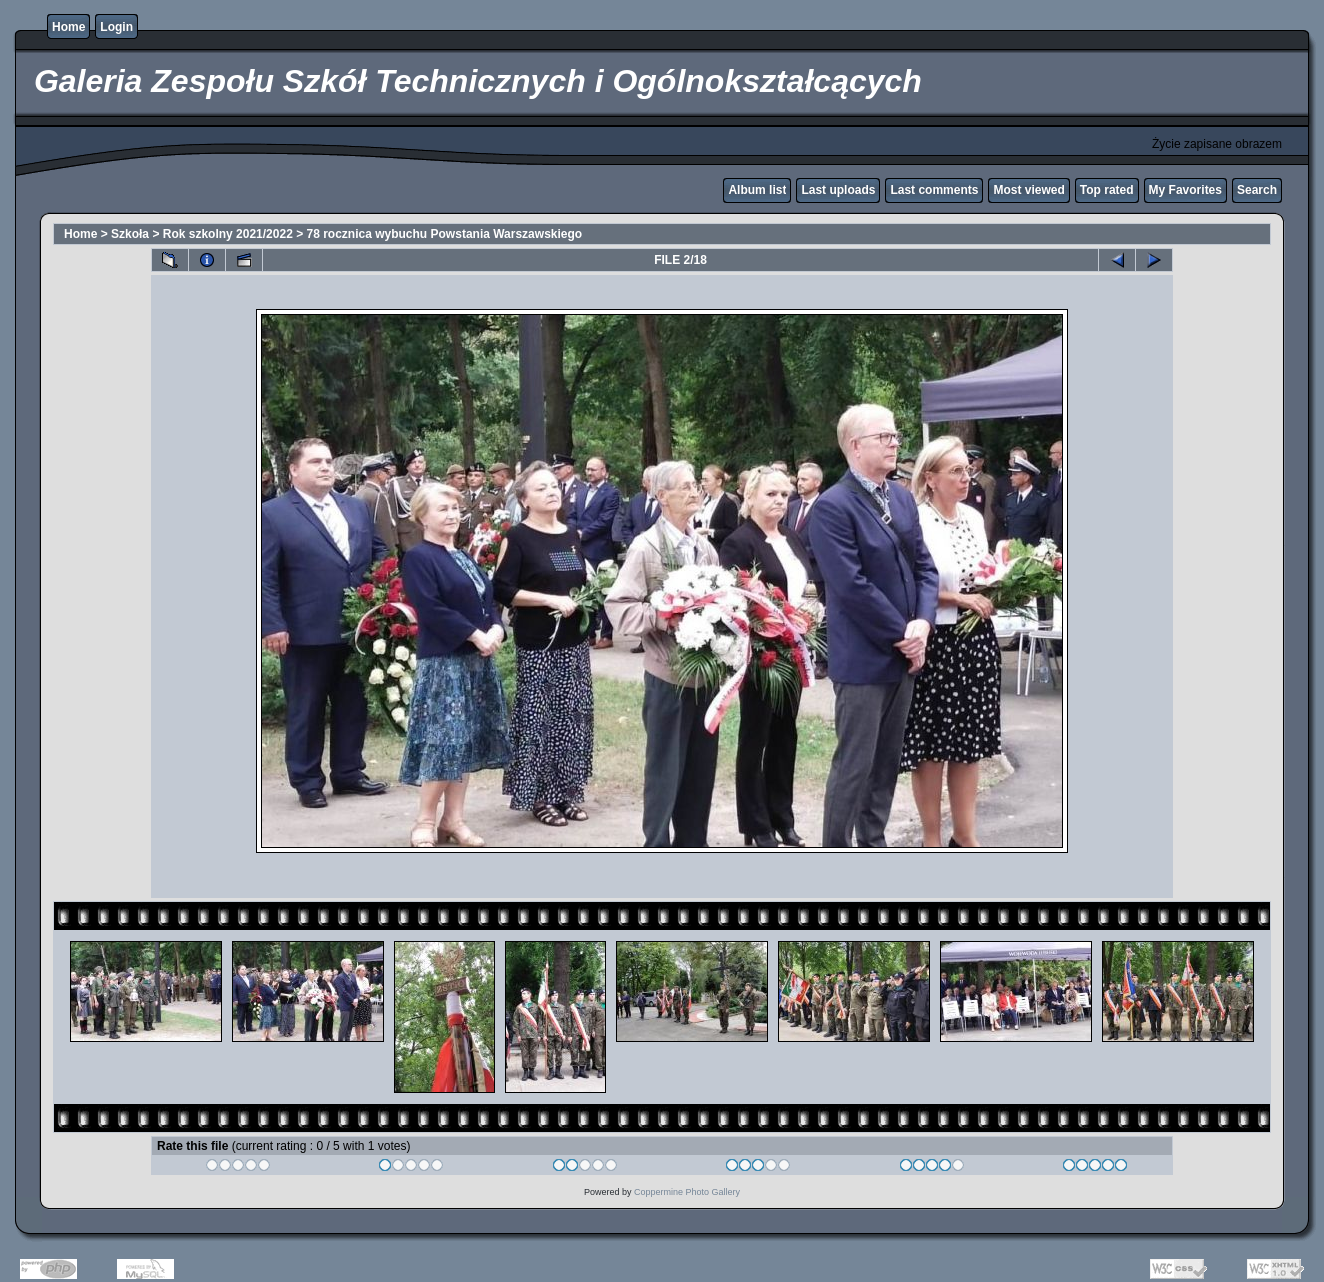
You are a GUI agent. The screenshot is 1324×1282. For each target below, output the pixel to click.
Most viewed (1028, 190)
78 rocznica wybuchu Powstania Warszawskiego (445, 234)
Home (68, 27)
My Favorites (1185, 190)
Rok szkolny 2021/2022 (228, 234)
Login (116, 27)
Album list (757, 190)
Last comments (934, 190)
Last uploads (838, 190)
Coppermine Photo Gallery (687, 1192)
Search (1257, 190)
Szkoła (130, 234)
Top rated (1107, 190)
